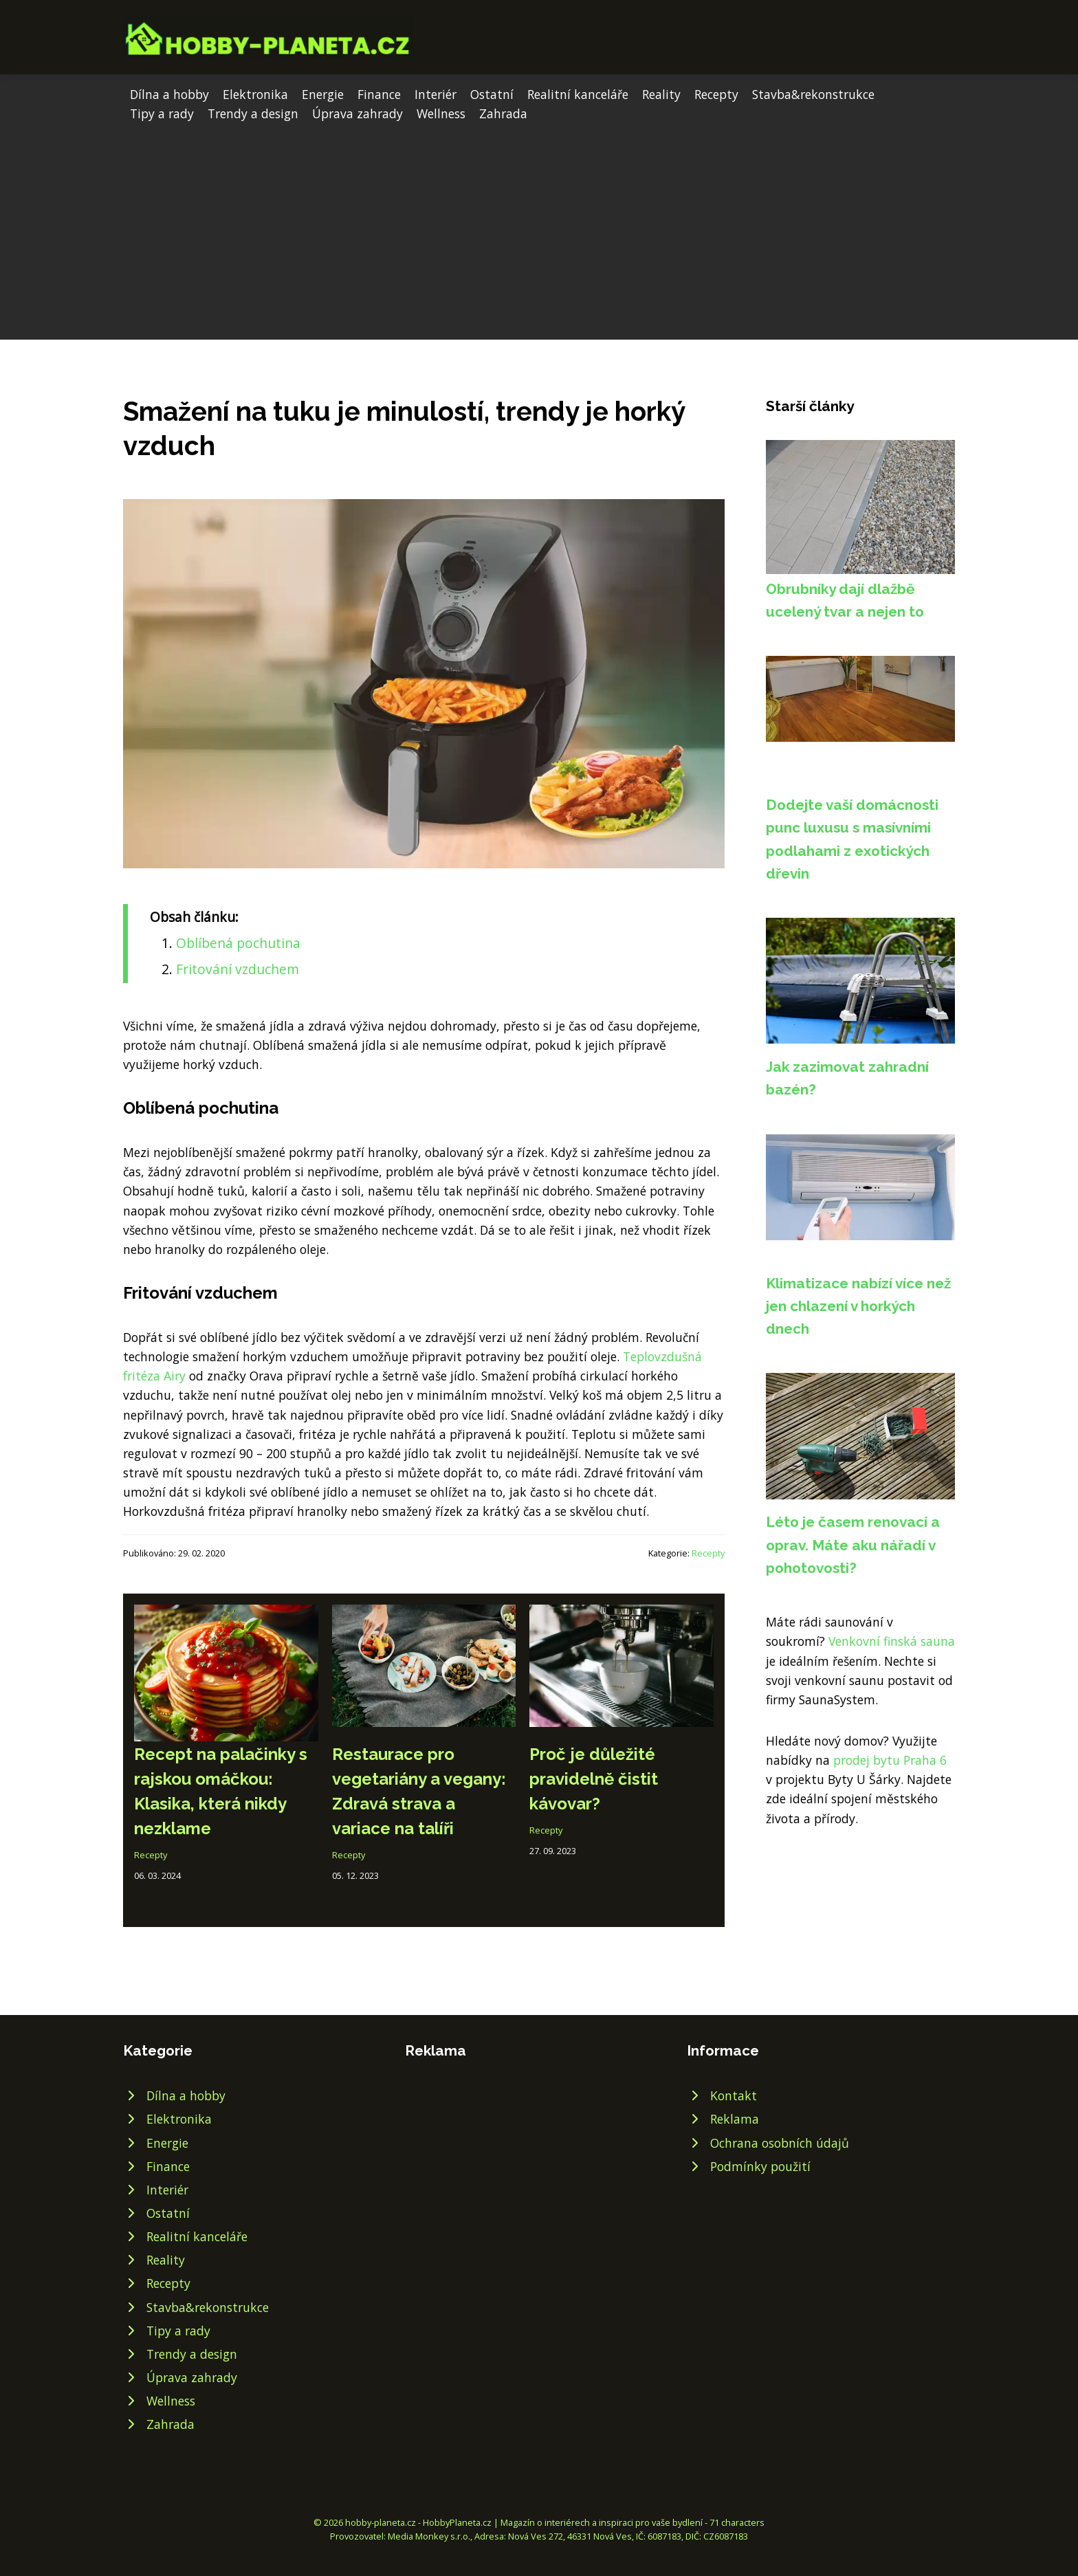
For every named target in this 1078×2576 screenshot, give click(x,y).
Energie (323, 94)
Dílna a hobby (169, 94)
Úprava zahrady (357, 113)
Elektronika (255, 94)
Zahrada (503, 113)
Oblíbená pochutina (238, 943)
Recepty (716, 94)
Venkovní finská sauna (891, 1641)
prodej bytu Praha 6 (890, 1760)
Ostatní (492, 94)
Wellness (441, 113)
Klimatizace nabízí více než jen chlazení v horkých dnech (858, 1306)
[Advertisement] (539, 226)
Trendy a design (253, 113)
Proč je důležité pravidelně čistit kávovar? (593, 1779)
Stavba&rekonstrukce (813, 94)
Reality (661, 94)
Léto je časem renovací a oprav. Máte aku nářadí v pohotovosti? (853, 1544)
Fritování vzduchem (237, 969)
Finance (379, 94)
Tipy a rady (162, 113)
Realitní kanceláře (577, 94)
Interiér (435, 94)
